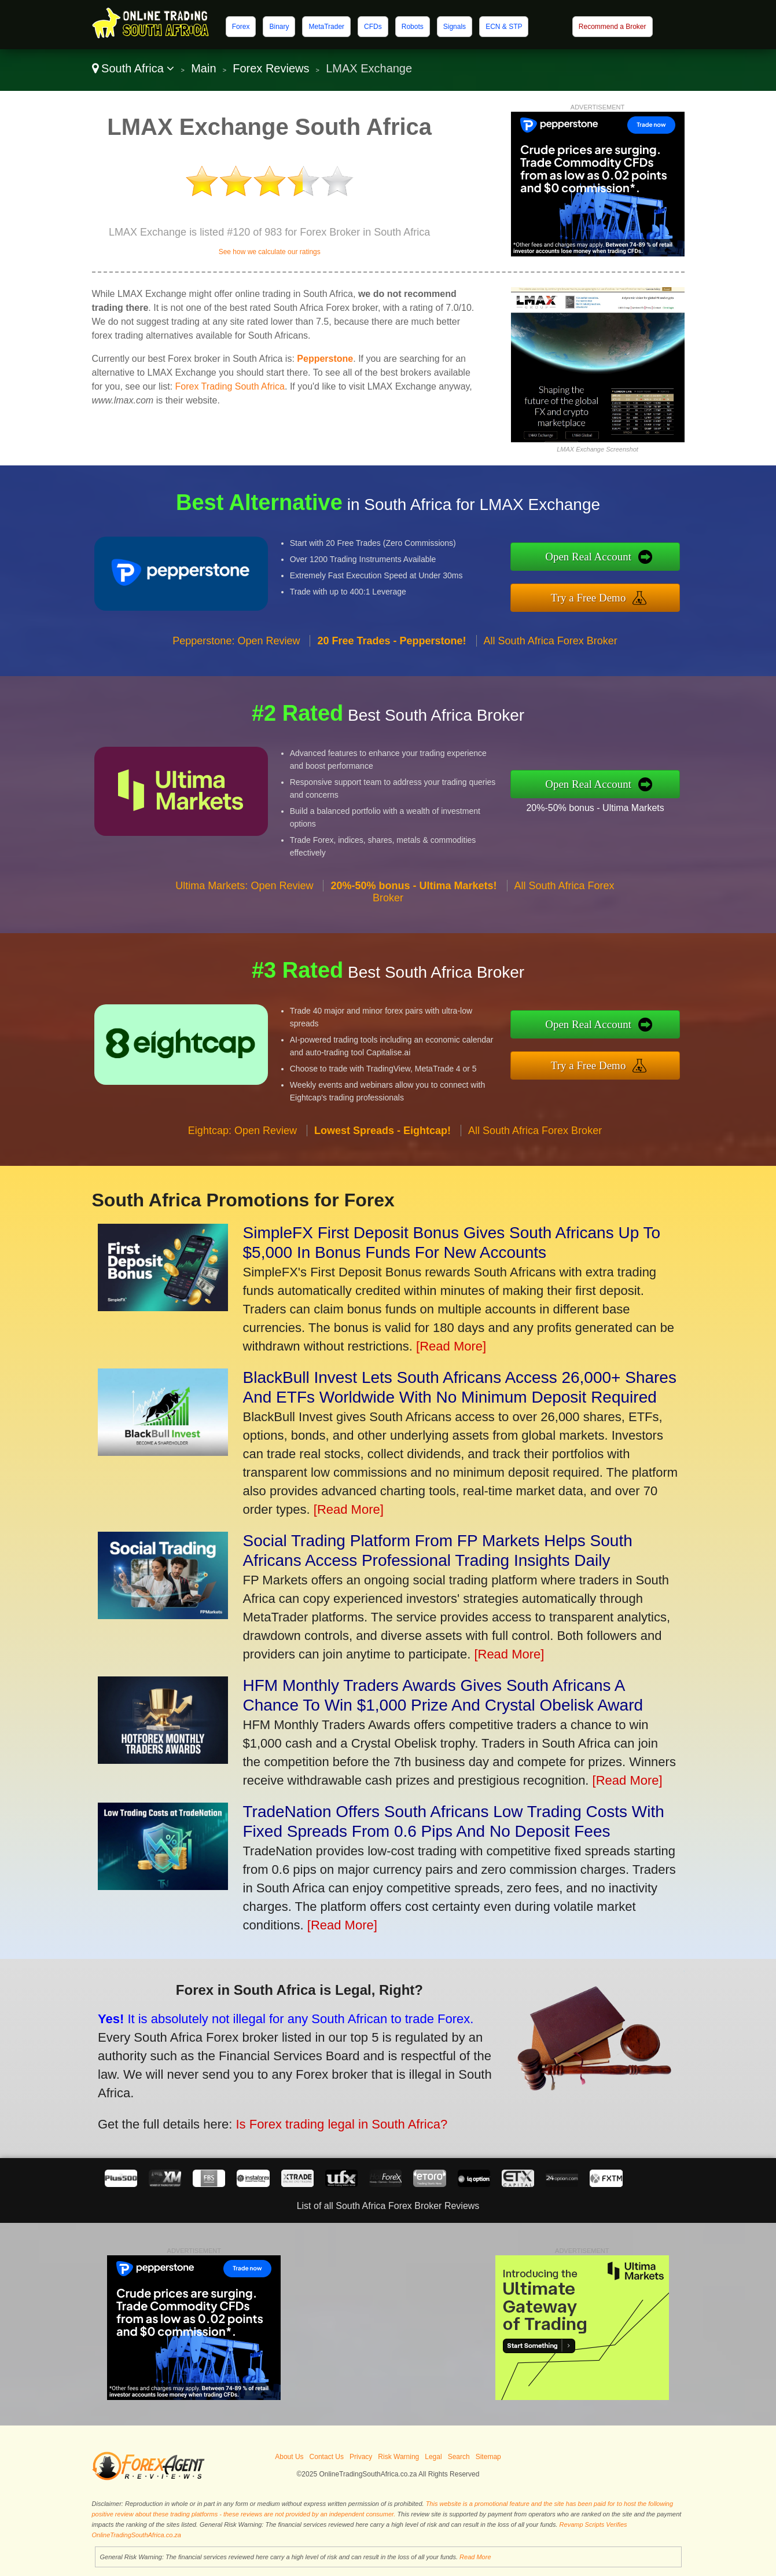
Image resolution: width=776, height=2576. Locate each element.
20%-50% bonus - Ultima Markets (619, 803)
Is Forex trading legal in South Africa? (310, 2113)
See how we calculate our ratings (270, 252)
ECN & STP (504, 27)
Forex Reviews (271, 68)
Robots (413, 27)
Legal (433, 2457)
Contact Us (327, 2457)
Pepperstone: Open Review (236, 665)
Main (203, 68)
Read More (475, 2556)
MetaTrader (326, 27)
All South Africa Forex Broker (550, 665)
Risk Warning (398, 2457)
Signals (454, 27)
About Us (289, 2457)
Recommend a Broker (612, 27)
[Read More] (451, 1346)
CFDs (373, 27)
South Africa (133, 68)
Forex (241, 27)
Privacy (361, 2457)
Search (459, 2457)
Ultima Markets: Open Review (244, 910)
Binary (279, 27)
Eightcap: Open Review (242, 1155)
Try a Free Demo (614, 594)
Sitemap (488, 2457)
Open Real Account (614, 559)
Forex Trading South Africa (230, 386)
